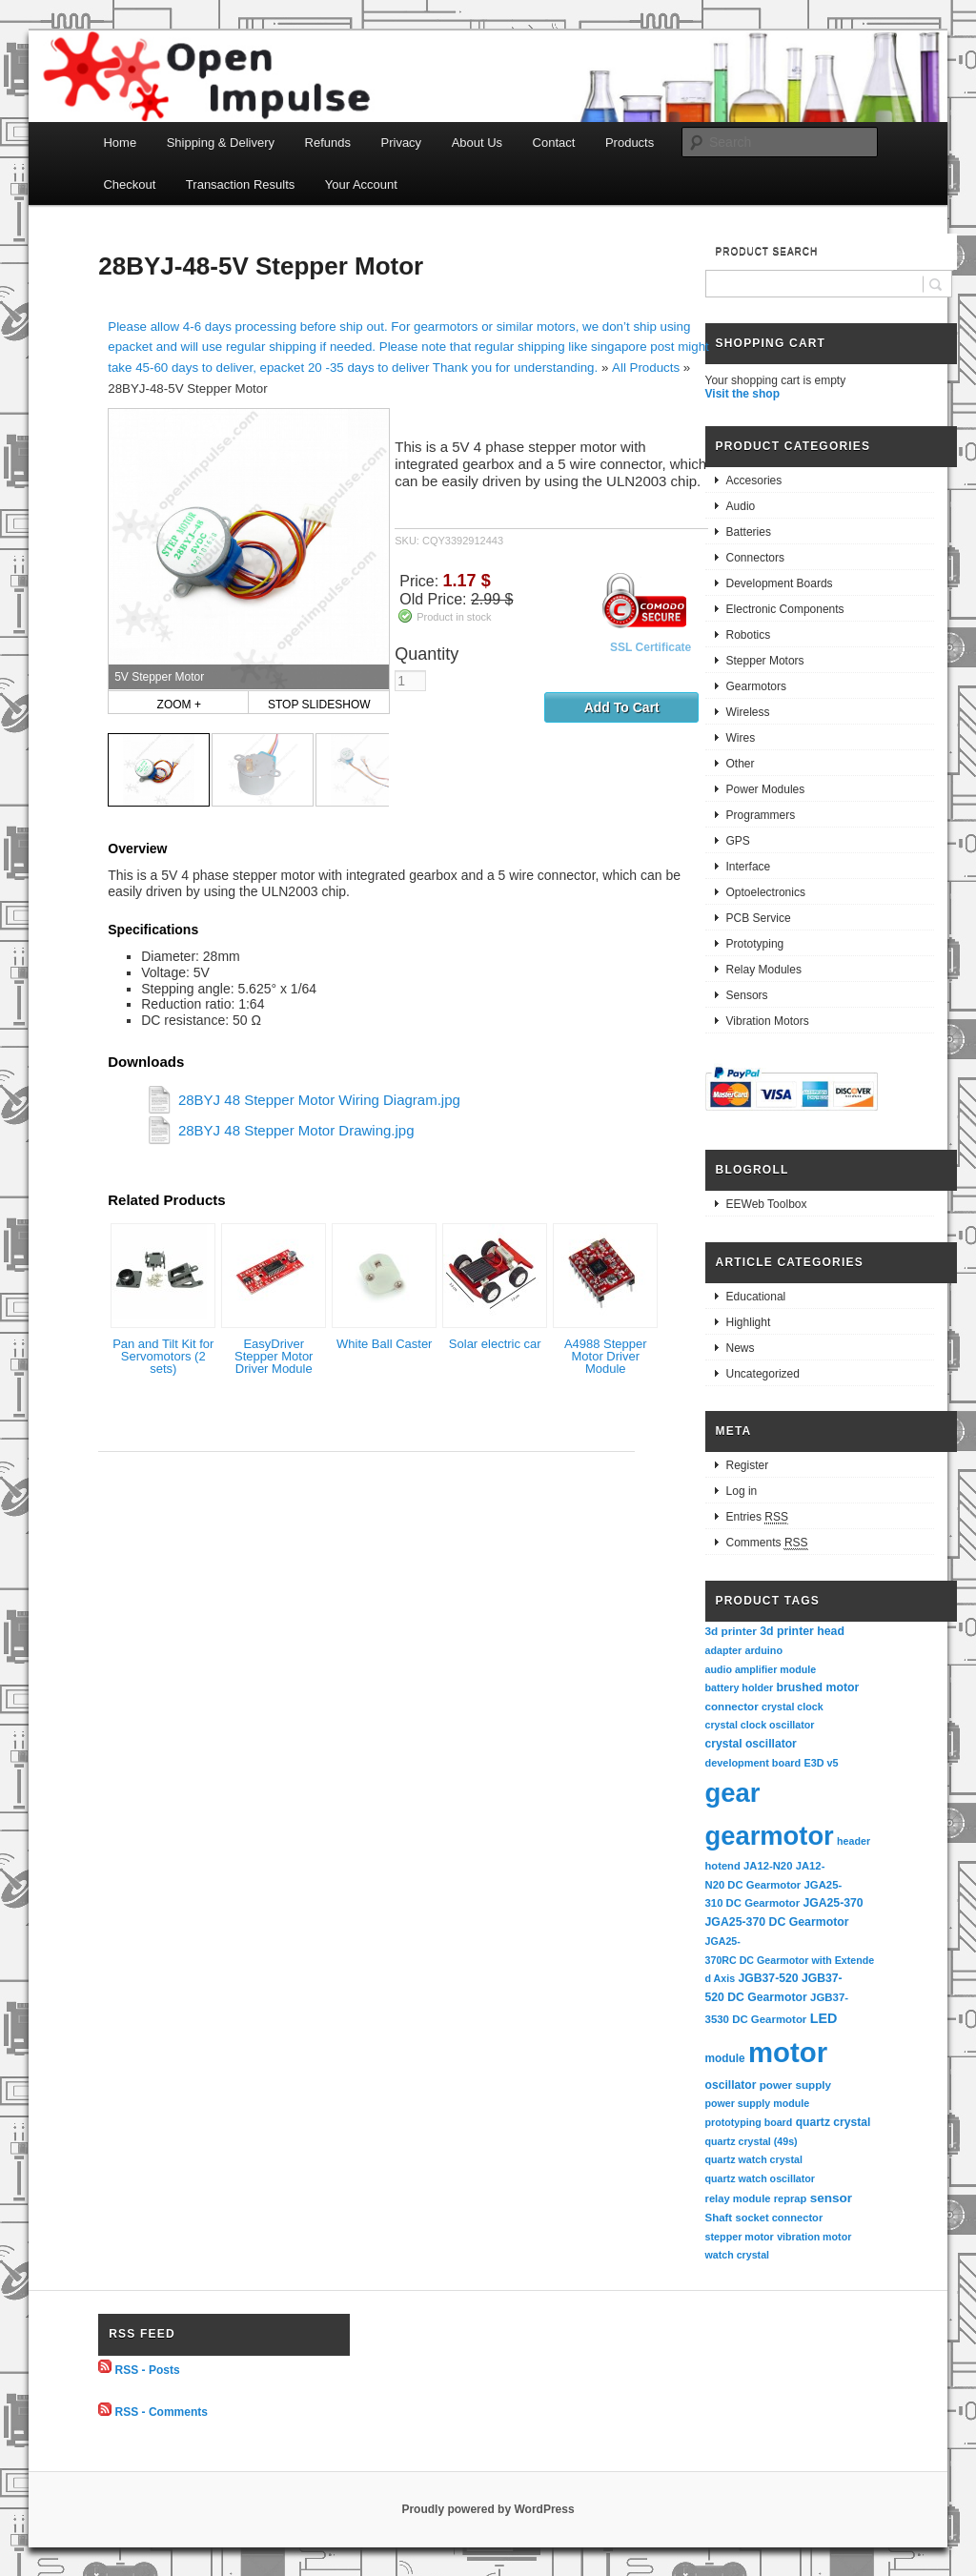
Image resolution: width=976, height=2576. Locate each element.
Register (747, 1465)
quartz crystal (833, 2122)
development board (753, 1762)
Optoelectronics (765, 892)
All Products (646, 367)
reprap (790, 2198)
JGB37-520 (768, 1978)
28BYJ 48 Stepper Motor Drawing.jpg (296, 1130)
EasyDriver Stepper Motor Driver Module (273, 1356)
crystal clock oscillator (760, 1724)
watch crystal (737, 2254)
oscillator (731, 2085)
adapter (723, 1650)
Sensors (747, 995)
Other (740, 763)
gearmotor (769, 1835)
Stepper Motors (765, 660)
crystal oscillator (751, 1743)
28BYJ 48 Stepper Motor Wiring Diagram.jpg (319, 1100)
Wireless (748, 712)
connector (732, 1706)
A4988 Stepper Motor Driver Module (605, 1356)
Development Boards (779, 583)
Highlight (748, 1322)
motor (787, 2052)
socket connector (779, 2217)
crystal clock (793, 1706)
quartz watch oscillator (760, 2178)
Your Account (361, 184)
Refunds (328, 142)
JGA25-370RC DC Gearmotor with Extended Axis (790, 1959)
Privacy (401, 142)
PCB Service (758, 918)
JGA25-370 (833, 1903)
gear (733, 1793)
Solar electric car (495, 1344)
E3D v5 (820, 1762)
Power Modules (765, 789)
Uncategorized (763, 1373)
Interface (748, 866)
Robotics (748, 635)
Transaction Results (240, 184)
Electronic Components (785, 609)
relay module (738, 2198)
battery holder (739, 1687)
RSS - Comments (161, 2412)
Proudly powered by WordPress (487, 2509)
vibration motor (814, 2236)
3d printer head (802, 1631)
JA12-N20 (767, 1865)
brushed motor (818, 1687)
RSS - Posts (147, 2369)
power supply (795, 2084)
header (853, 1841)
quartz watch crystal (754, 2159)
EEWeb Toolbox (766, 1204)
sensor (831, 2198)
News (740, 1348)
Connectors (755, 557)
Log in (742, 1491)
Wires (741, 738)
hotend (723, 1865)
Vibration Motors (767, 1021)
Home (119, 142)
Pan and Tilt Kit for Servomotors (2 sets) (163, 1356)
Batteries (748, 532)
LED (824, 2018)
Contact (554, 142)
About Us (477, 142)
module (725, 2058)
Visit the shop (742, 393)
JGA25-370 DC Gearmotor (777, 1922)
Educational (756, 1296)
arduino (763, 1650)
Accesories (754, 480)
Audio (741, 506)
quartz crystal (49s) (751, 2141)
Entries (757, 1517)
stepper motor (739, 2236)
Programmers (761, 815)
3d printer (731, 1631)
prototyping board (749, 2122)
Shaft (719, 2217)
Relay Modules (764, 969)
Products (629, 142)
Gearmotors (756, 686)
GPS (738, 841)
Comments (767, 1543)
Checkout (129, 184)
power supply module (757, 2103)
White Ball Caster (384, 1344)
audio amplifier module (761, 1669)
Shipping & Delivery (220, 142)
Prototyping (755, 944)
